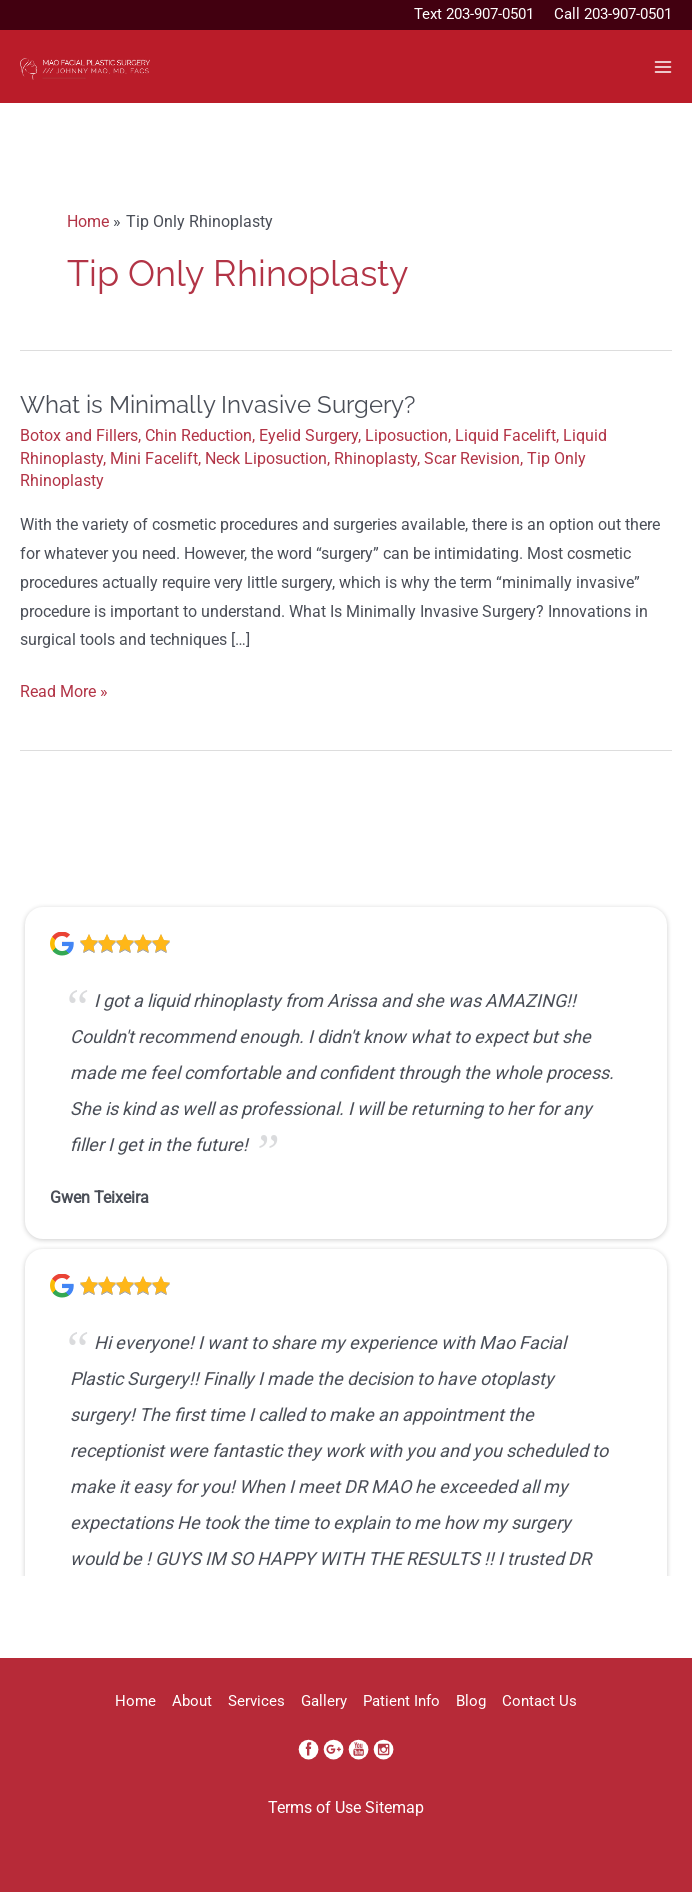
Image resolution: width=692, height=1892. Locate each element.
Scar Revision (472, 459)
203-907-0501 (490, 14)
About (192, 1701)
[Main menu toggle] (663, 66)
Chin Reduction (198, 436)
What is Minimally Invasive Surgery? (217, 405)
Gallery (324, 1701)
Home (135, 1701)
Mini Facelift (154, 459)
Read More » (64, 692)
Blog (471, 1701)
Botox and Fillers (79, 436)
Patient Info (401, 1701)
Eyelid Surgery (308, 436)
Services (256, 1701)
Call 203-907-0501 (613, 14)
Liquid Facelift (505, 436)
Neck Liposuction (266, 459)
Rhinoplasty (375, 459)
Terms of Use (314, 1808)
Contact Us (539, 1701)
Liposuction (406, 436)
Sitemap (394, 1808)
